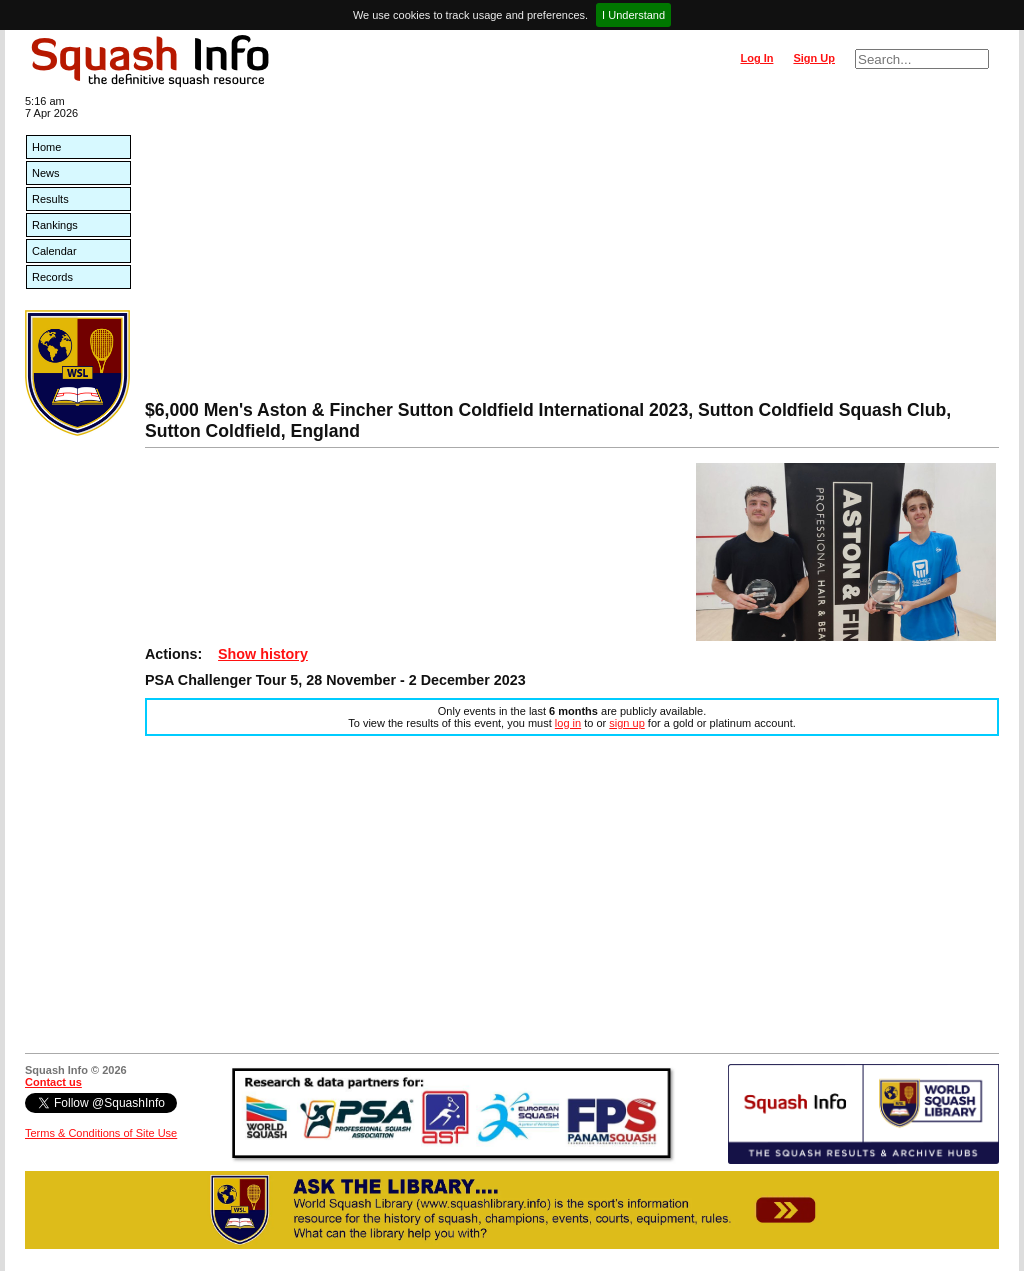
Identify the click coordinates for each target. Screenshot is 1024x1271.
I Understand (633, 15)
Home (46, 147)
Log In (756, 58)
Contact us (53, 1082)
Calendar (54, 251)
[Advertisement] (572, 250)
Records (52, 277)
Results (50, 199)
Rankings (55, 225)
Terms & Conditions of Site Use (101, 1133)
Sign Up (814, 58)
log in (568, 723)
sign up (626, 723)
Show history (263, 654)
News (46, 173)
